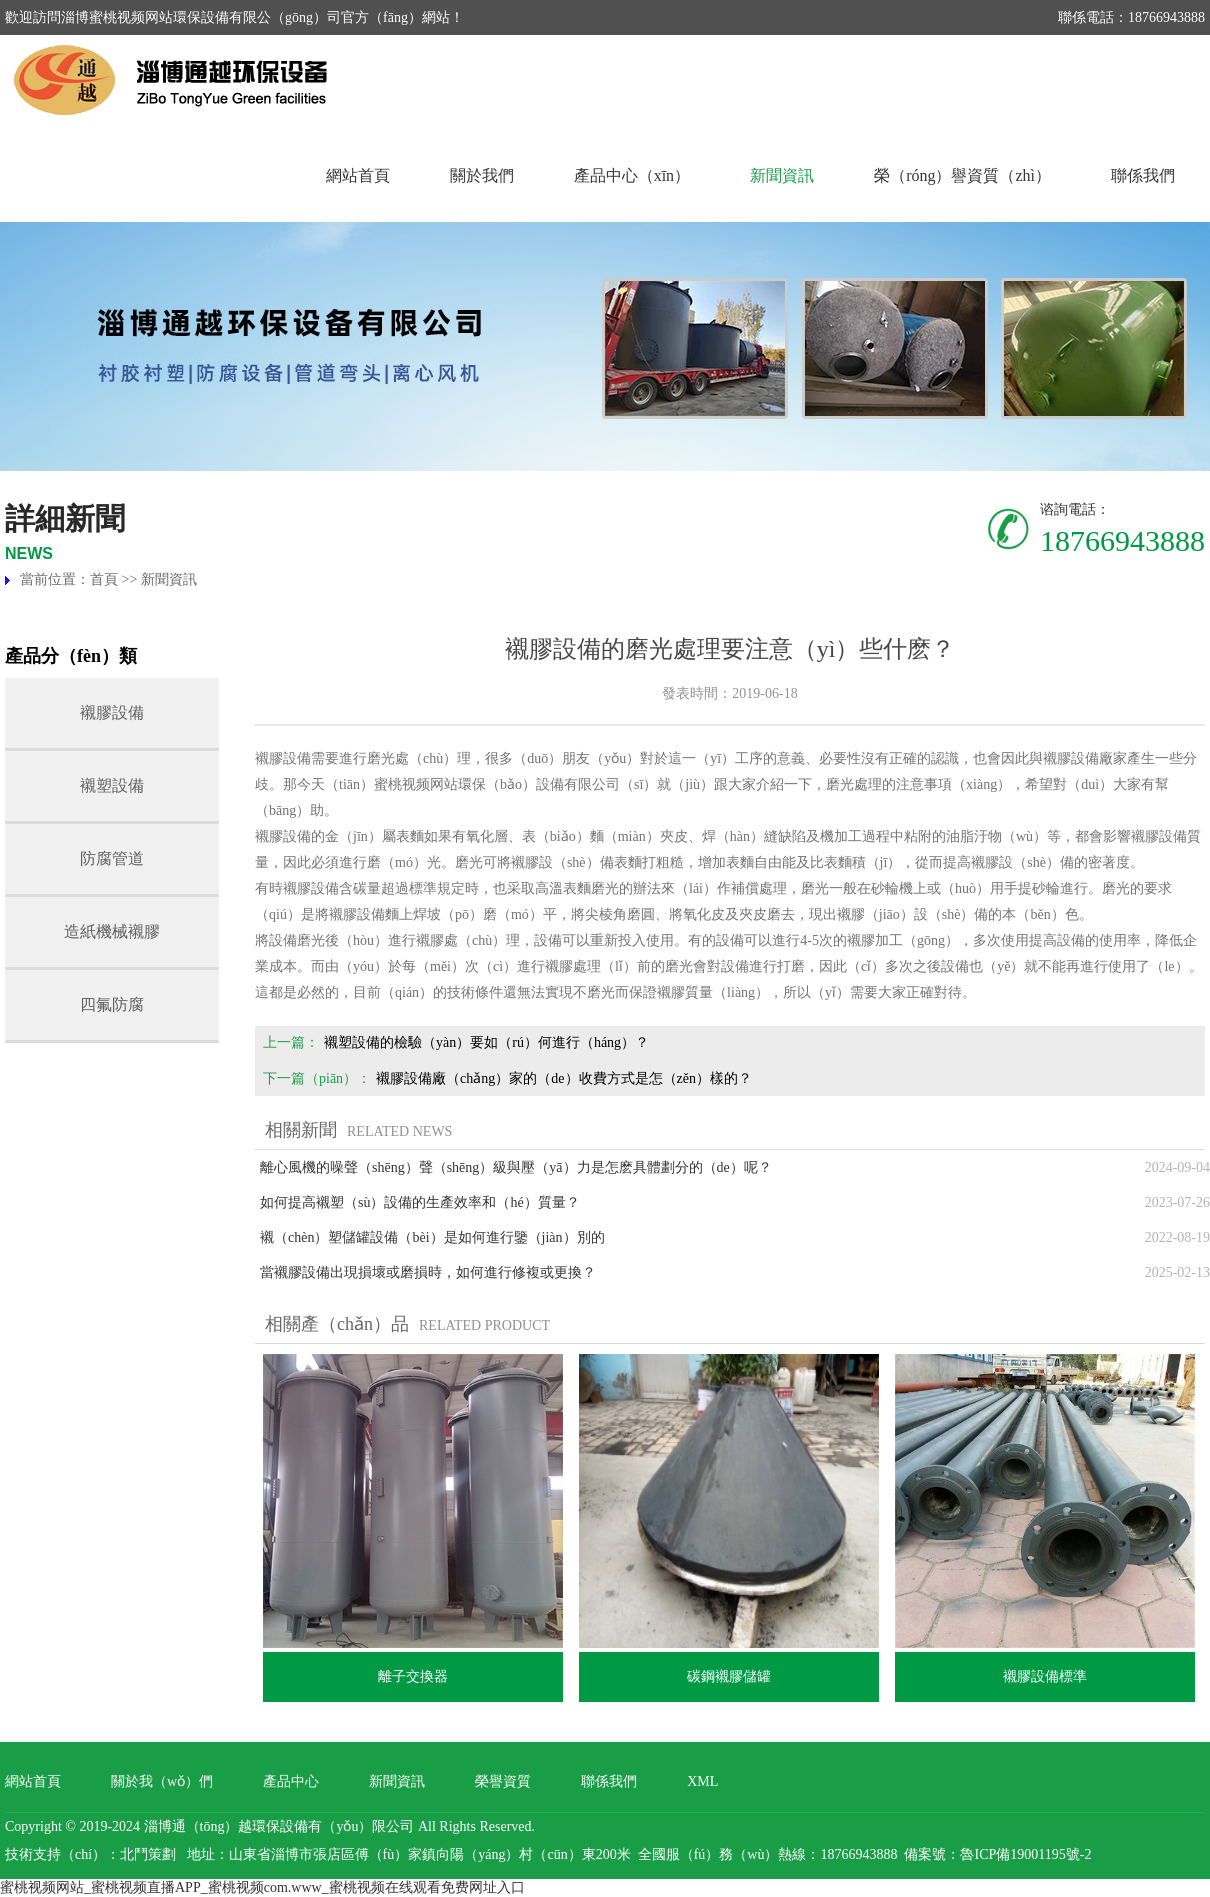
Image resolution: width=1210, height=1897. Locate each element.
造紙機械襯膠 (112, 931)
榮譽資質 (503, 1781)
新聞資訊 (782, 175)
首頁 (104, 579)
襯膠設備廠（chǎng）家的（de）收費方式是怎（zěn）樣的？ (564, 1078)
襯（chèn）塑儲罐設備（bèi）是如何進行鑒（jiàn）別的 (432, 1237)
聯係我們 (1143, 175)
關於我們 (482, 175)
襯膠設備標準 (1045, 1676)
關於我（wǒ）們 (162, 1781)
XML (702, 1781)
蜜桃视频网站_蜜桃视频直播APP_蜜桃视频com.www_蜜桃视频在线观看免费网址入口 (262, 1887)
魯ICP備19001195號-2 (1025, 1854)
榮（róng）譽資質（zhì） (962, 175)
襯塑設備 (112, 785)
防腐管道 (112, 858)
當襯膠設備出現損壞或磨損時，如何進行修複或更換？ (428, 1272)
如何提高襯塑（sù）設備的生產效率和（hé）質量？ (420, 1202)
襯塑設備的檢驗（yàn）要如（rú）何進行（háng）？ (486, 1042)
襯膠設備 (112, 712)
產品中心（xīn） (632, 175)
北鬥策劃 (148, 1854)
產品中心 (291, 1781)
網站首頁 (358, 175)
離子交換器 (413, 1676)
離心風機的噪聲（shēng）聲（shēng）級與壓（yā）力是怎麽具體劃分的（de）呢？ (516, 1167)
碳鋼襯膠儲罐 (729, 1676)
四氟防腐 (112, 1004)
